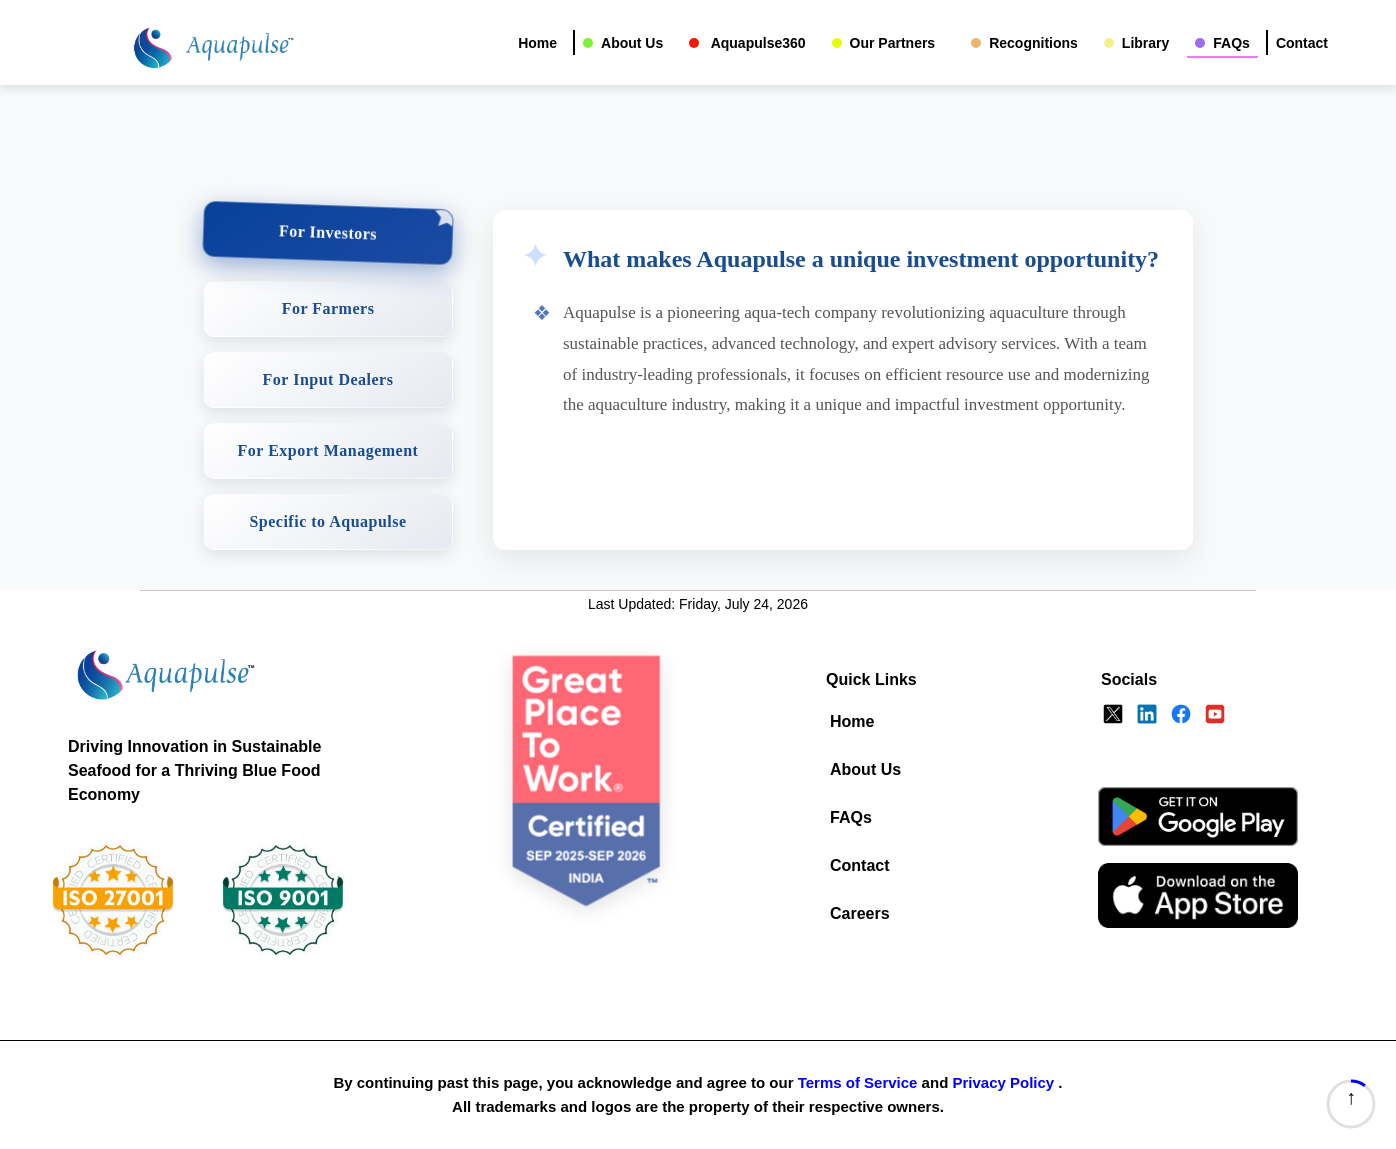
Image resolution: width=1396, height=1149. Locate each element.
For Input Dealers (328, 379)
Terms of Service (858, 1082)
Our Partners (893, 43)
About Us (632, 43)
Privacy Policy (1003, 1082)
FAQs (1231, 43)
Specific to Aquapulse (327, 521)
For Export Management (328, 450)
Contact (1302, 43)
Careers (860, 913)
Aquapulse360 (756, 43)
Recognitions (1033, 43)
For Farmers (328, 308)
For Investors (328, 232)
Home (537, 43)
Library (1145, 43)
